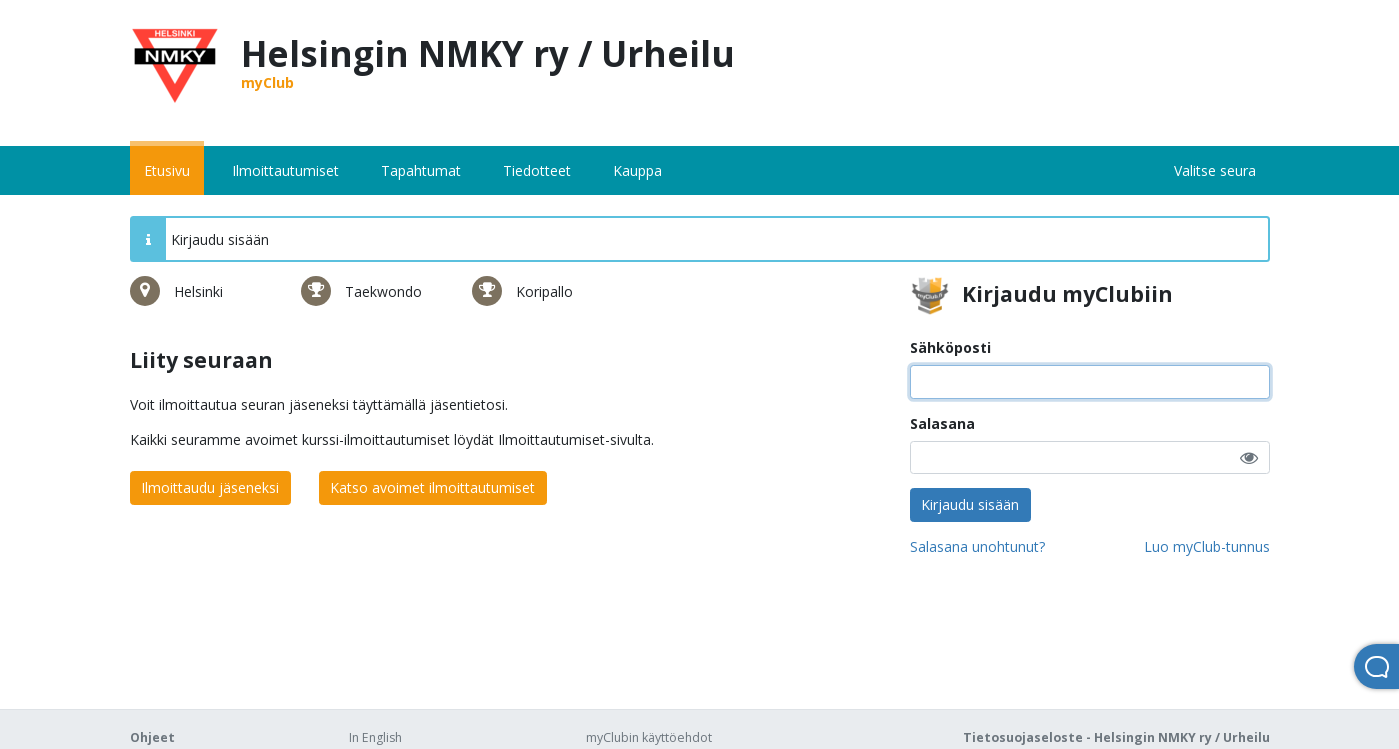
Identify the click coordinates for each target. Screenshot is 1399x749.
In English (375, 737)
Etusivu (167, 170)
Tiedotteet (537, 170)
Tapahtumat (421, 170)
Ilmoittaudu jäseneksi (210, 487)
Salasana (942, 423)
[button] (1249, 457)
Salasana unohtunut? (977, 546)
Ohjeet (152, 737)
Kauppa (637, 170)
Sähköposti (950, 347)
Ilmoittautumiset (285, 170)
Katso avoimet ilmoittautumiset (432, 487)
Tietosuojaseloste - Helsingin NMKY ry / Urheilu (1116, 737)
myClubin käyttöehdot (649, 737)
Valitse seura (1215, 170)
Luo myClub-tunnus (1207, 546)
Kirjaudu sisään (970, 504)
